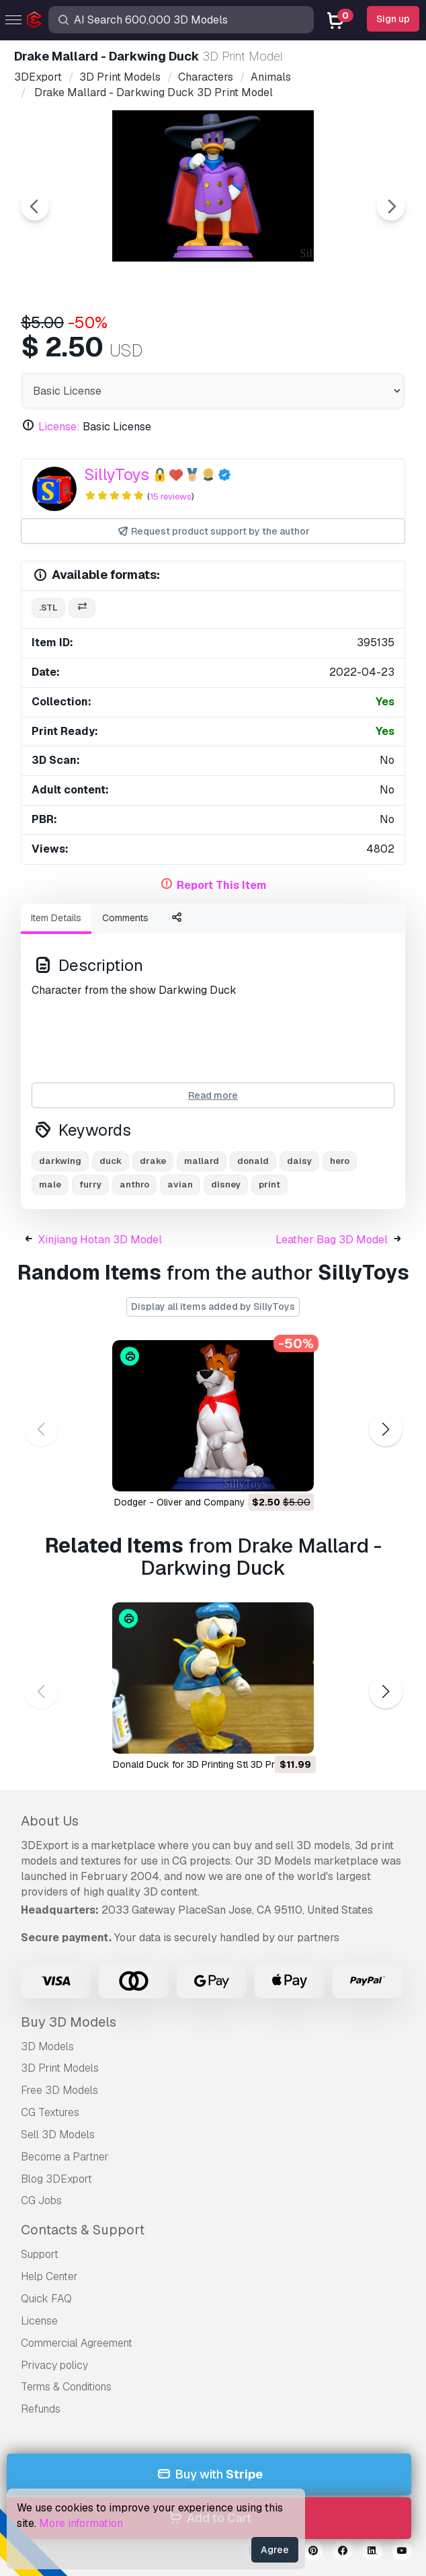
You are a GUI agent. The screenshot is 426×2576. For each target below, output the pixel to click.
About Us (50, 1821)
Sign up (393, 19)
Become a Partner (65, 2157)
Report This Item (222, 885)
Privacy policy (54, 2365)
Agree (275, 2550)
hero (339, 1161)
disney (226, 1184)
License (39, 2321)
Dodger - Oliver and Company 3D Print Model (212, 1502)
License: (59, 427)
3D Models (47, 2046)
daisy (299, 1161)
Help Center (49, 2276)
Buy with (209, 2474)
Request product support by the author (213, 531)
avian (180, 1184)
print (269, 1184)
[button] (385, 1429)
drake (153, 1161)
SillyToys (116, 474)
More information (81, 2523)
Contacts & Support (82, 2229)
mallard (201, 1161)
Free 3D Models (59, 2090)
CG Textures (50, 2112)
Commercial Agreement (76, 2343)
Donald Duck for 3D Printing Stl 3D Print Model (213, 1764)
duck (110, 1161)
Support (39, 2254)
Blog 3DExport (56, 2179)
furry (90, 1184)
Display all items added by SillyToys (213, 1306)
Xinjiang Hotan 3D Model (100, 1240)
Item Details (56, 918)
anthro (134, 1184)
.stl (48, 607)
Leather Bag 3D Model (331, 1240)
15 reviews (170, 496)
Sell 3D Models (58, 2135)
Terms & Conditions (66, 2387)
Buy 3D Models (68, 2022)
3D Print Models (60, 2068)
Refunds (40, 2409)
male (50, 1184)
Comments (125, 918)
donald (253, 1161)
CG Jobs (41, 2200)
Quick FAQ (46, 2299)
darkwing (60, 1161)
